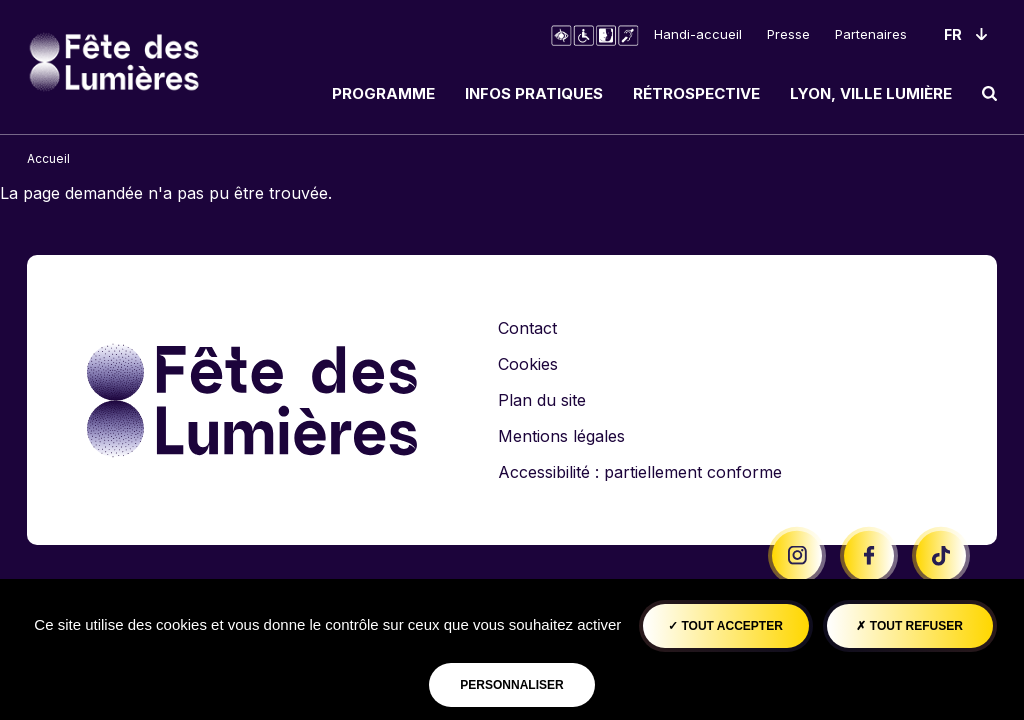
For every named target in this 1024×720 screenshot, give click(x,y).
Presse (788, 34)
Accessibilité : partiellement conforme (640, 472)
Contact (527, 328)
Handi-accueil (698, 34)
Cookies (528, 364)
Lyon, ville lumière (871, 93)
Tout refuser (909, 626)
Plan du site (542, 400)
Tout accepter (725, 626)
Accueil (48, 158)
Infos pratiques (534, 93)
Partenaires (871, 34)
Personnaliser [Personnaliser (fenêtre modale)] (511, 685)
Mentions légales (561, 436)
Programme (383, 93)
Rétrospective (696, 93)
